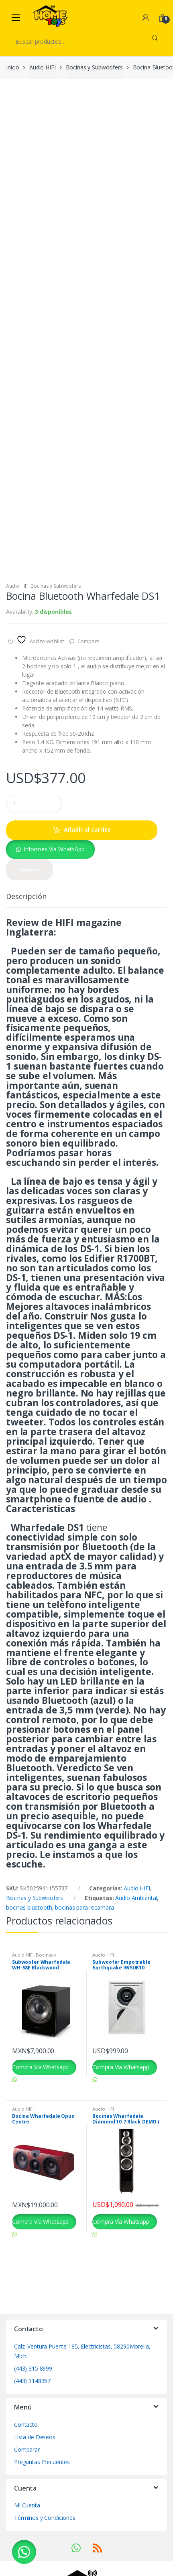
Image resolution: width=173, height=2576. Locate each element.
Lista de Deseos (34, 2470)
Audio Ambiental (136, 1931)
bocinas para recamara (84, 1941)
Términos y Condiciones (44, 2551)
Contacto (26, 2458)
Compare (88, 674)
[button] (50, 883)
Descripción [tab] (26, 930)
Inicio (12, 67)
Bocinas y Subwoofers (94, 67)
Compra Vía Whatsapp (40, 2101)
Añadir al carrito (87, 863)
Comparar (27, 2483)
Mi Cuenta (27, 2539)
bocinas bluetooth (29, 1941)
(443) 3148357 (32, 2414)
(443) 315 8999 (33, 2402)
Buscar (154, 41)
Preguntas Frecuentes (42, 2495)
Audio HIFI (42, 67)
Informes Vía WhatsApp (54, 883)
